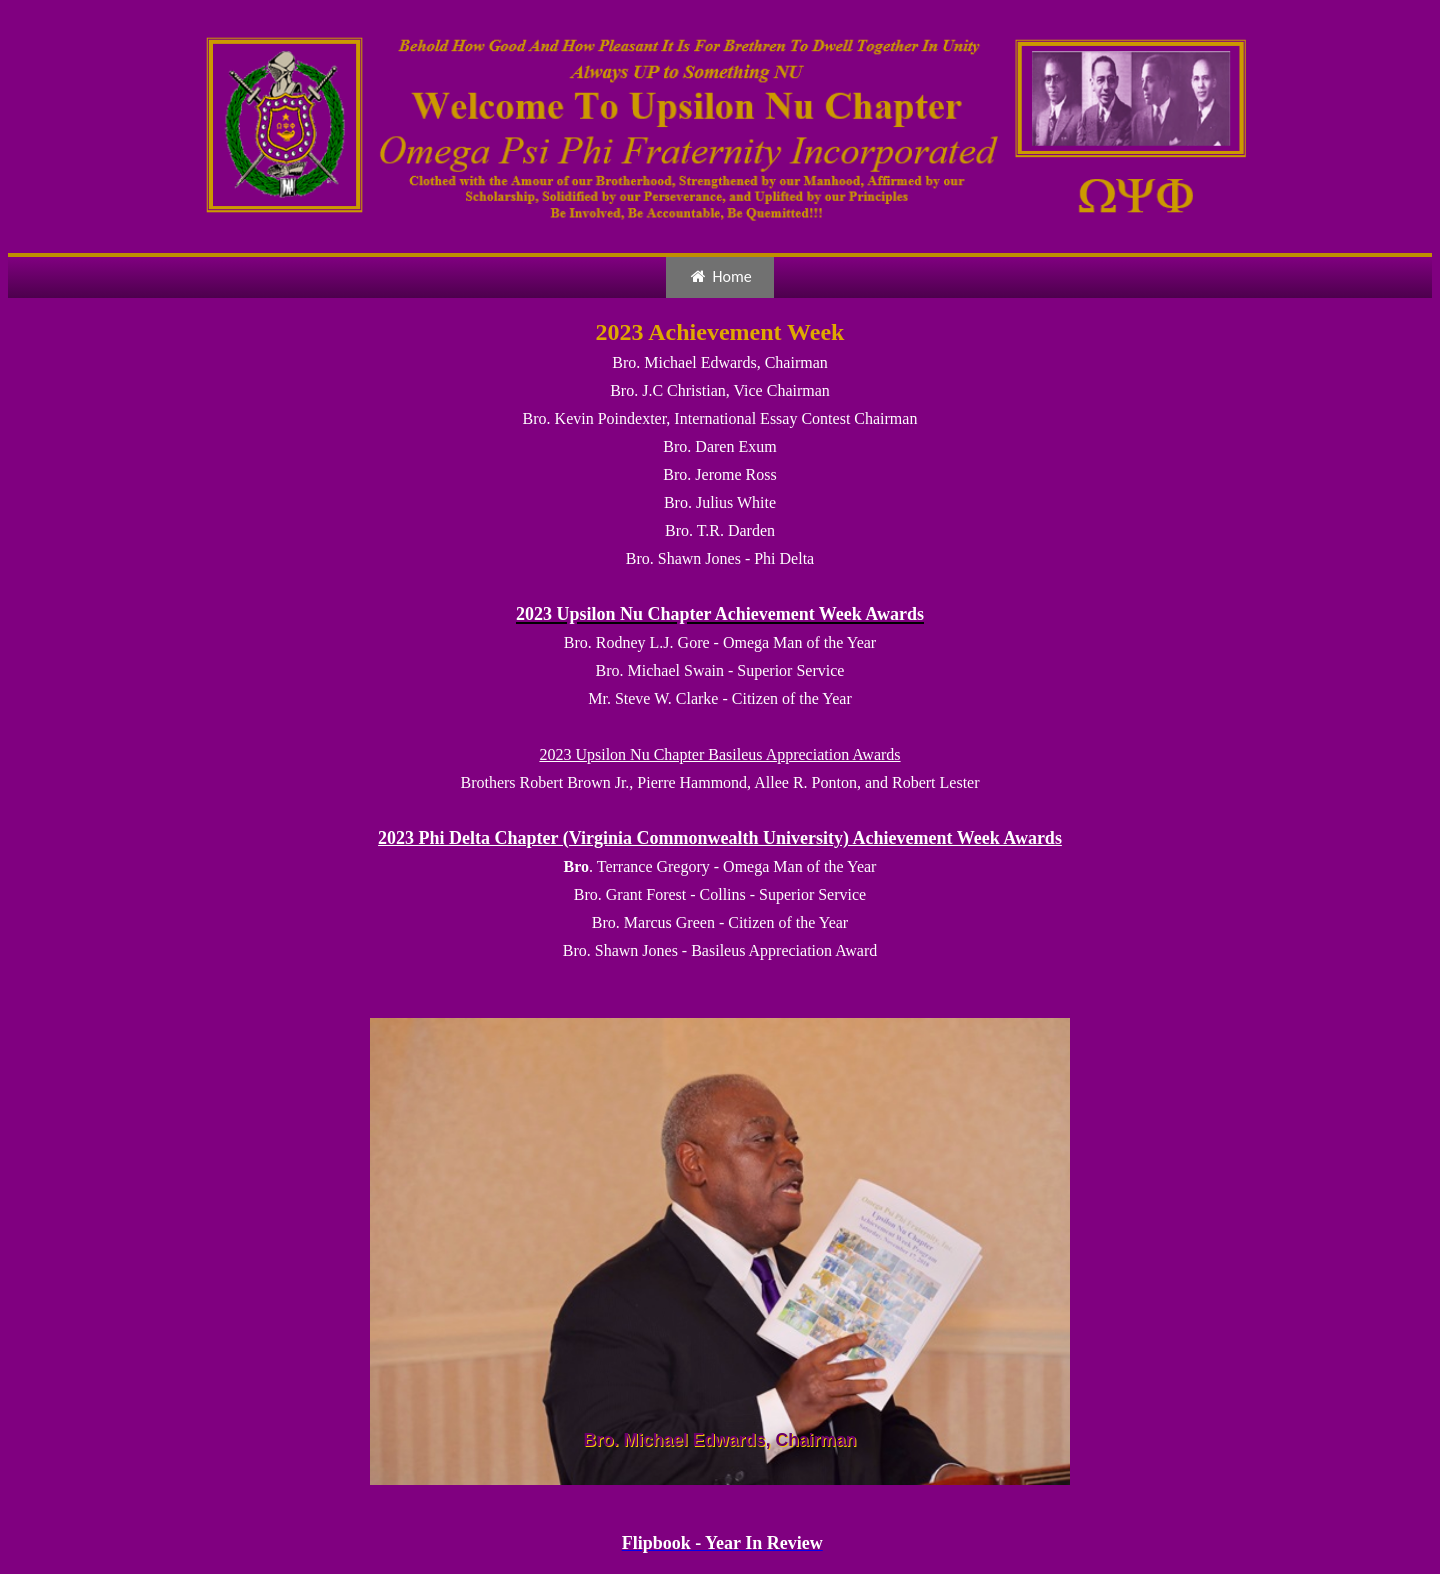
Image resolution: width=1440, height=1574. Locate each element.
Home (719, 276)
